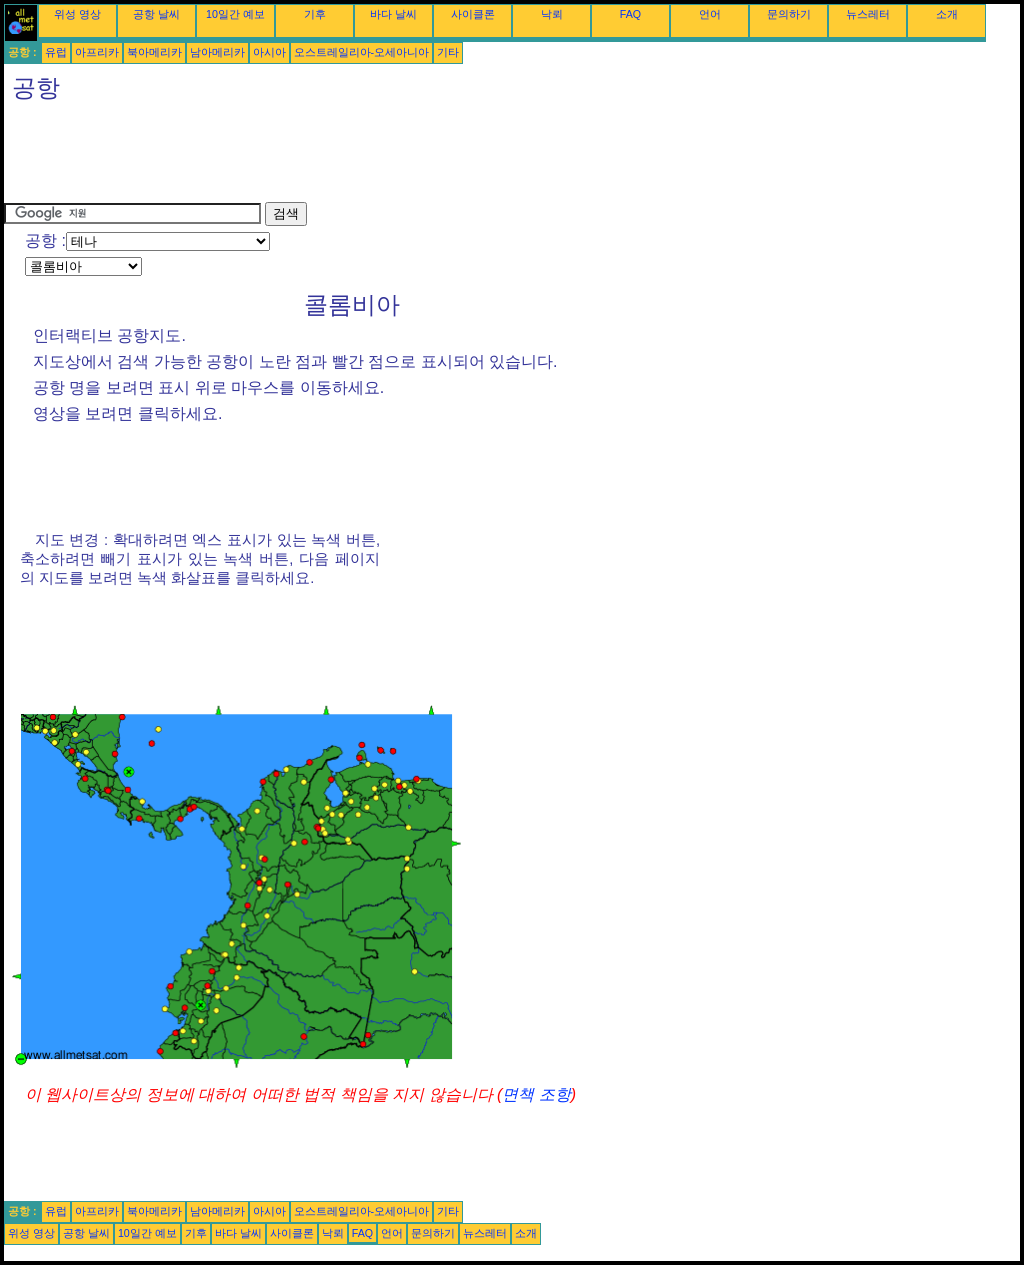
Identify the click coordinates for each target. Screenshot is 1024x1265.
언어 (710, 14)
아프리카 (97, 52)
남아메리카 (217, 52)
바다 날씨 (393, 14)
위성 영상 (77, 14)
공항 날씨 (156, 14)
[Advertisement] (368, 157)
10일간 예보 (235, 14)
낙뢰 (552, 14)
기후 (315, 14)
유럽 (56, 52)
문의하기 (789, 14)
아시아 (269, 52)
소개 (947, 14)
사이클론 (473, 14)
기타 (448, 52)
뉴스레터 (868, 14)
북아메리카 (154, 52)
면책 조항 (536, 1094)
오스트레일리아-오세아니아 (362, 52)
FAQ (630, 14)
